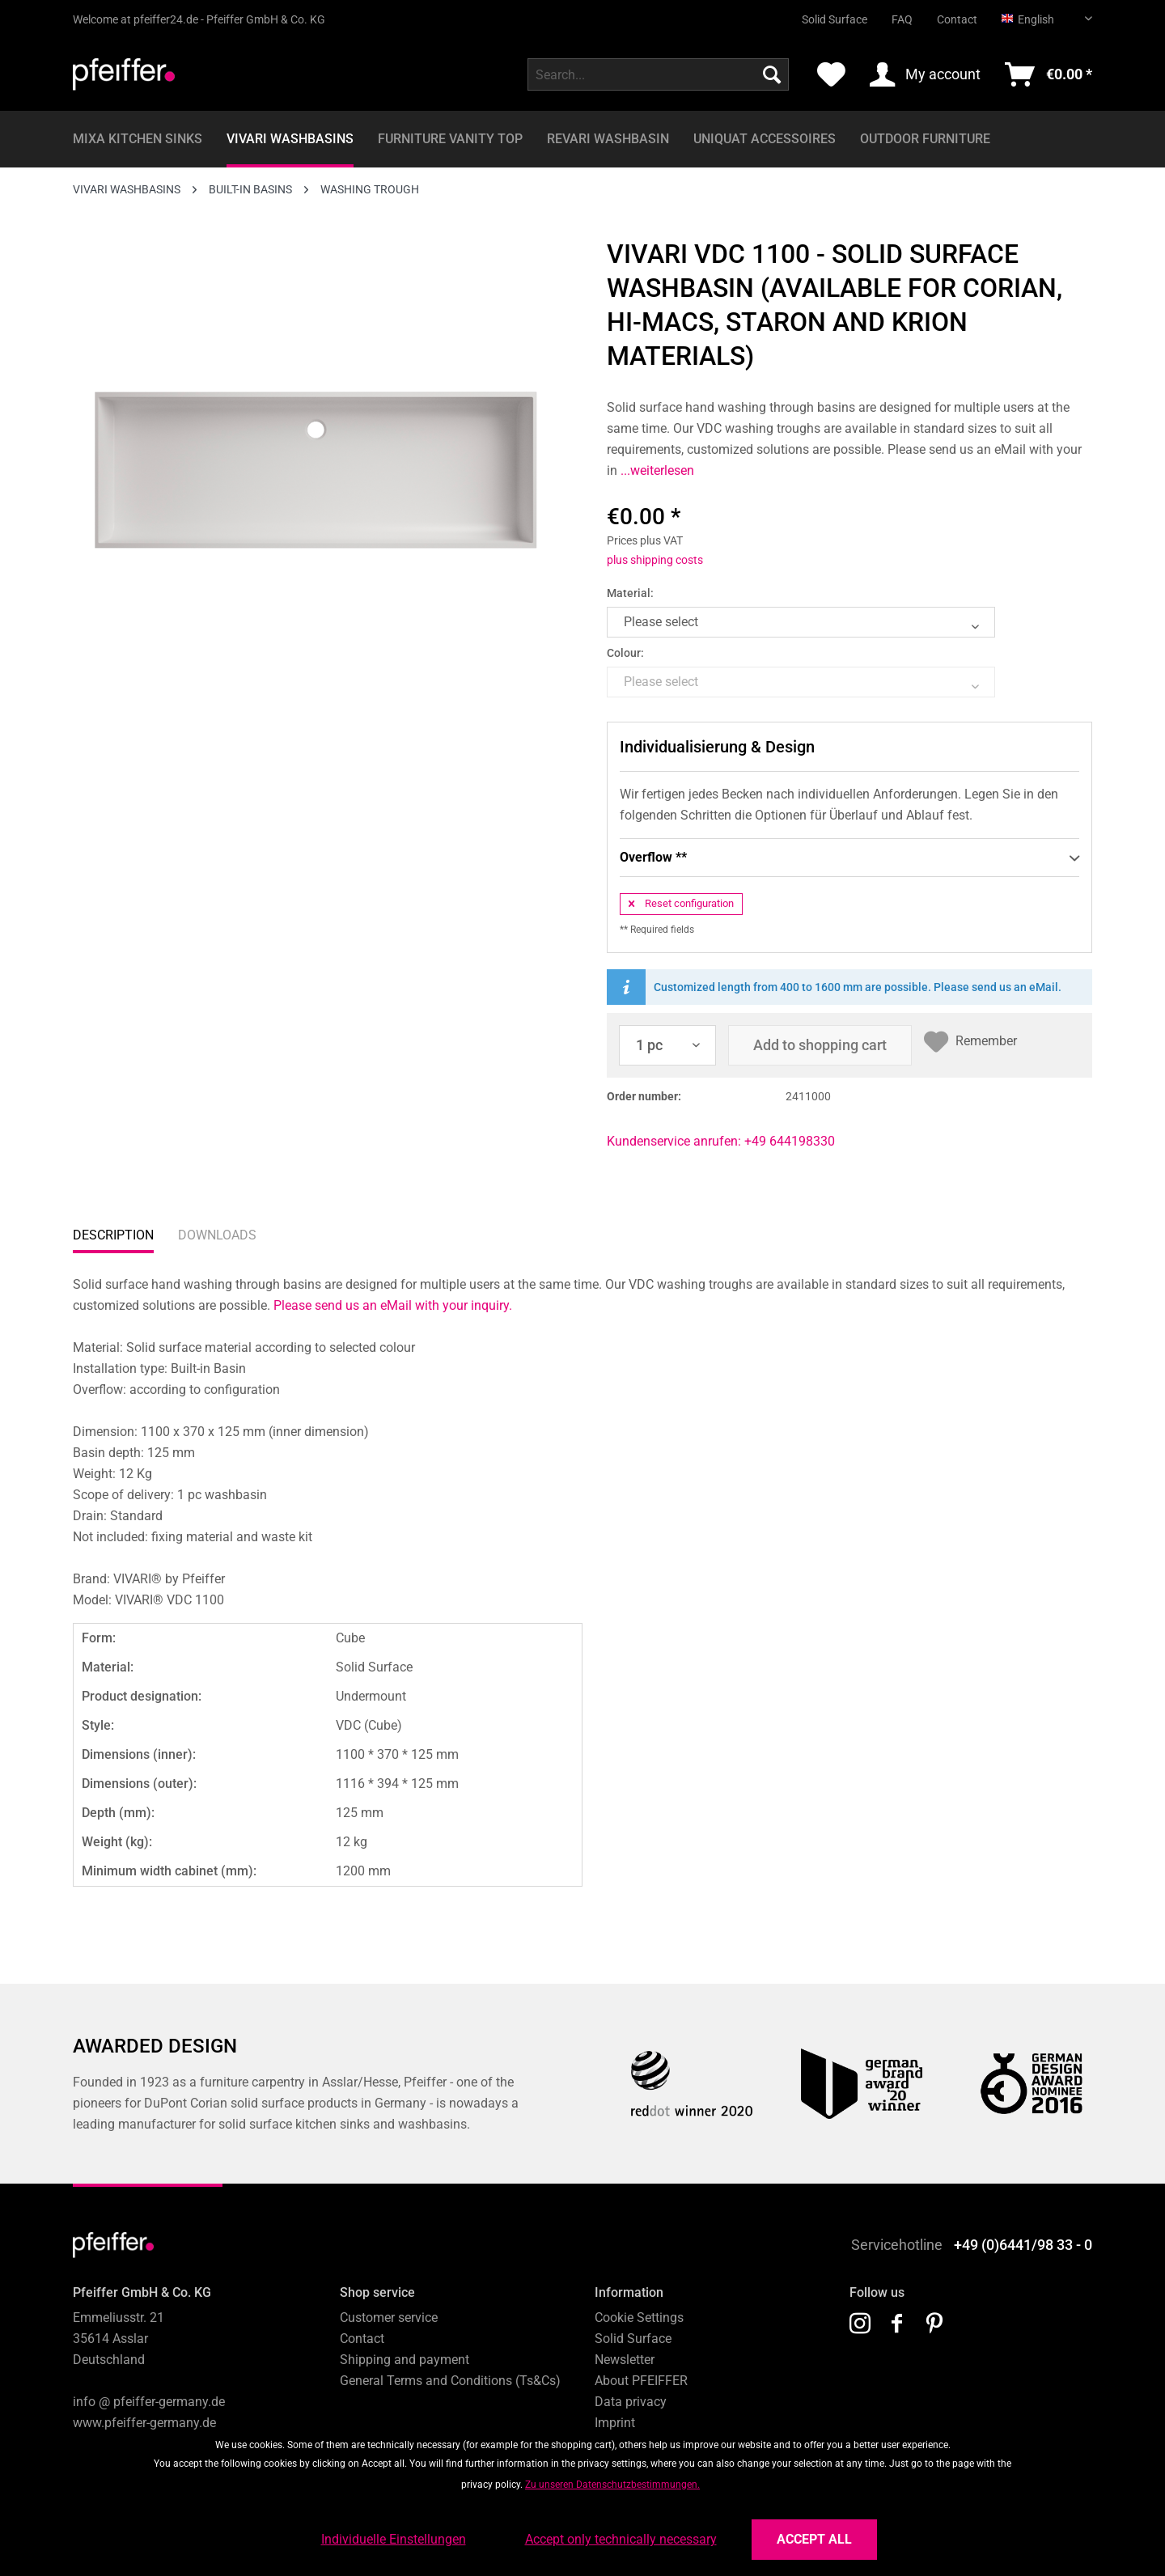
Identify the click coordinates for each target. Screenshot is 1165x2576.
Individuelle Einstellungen (393, 2539)
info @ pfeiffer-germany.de (149, 2401)
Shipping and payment (404, 2359)
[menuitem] (822, 13)
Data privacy (631, 2401)
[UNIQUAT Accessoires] (764, 139)
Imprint (615, 2422)
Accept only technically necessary (621, 2539)
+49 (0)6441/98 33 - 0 (1023, 2244)
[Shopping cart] (1048, 74)
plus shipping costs (655, 559)
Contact (957, 19)
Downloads (217, 1235)
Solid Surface (834, 19)
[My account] (925, 74)
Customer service (389, 2317)
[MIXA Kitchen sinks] (137, 139)
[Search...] (658, 74)
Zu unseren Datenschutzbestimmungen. (612, 2484)
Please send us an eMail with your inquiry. (392, 1305)
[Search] (772, 74)
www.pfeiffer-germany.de (144, 2422)
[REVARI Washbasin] (608, 139)
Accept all (814, 2539)
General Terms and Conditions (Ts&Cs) (450, 2380)
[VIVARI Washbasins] (290, 139)
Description (113, 1235)
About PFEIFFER (641, 2380)
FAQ (902, 19)
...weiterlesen (655, 470)
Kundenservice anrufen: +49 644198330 (721, 1141)
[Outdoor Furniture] (925, 139)
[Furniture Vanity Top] (450, 139)
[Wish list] (831, 74)
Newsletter (625, 2359)
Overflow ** (849, 858)
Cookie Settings (639, 2317)
